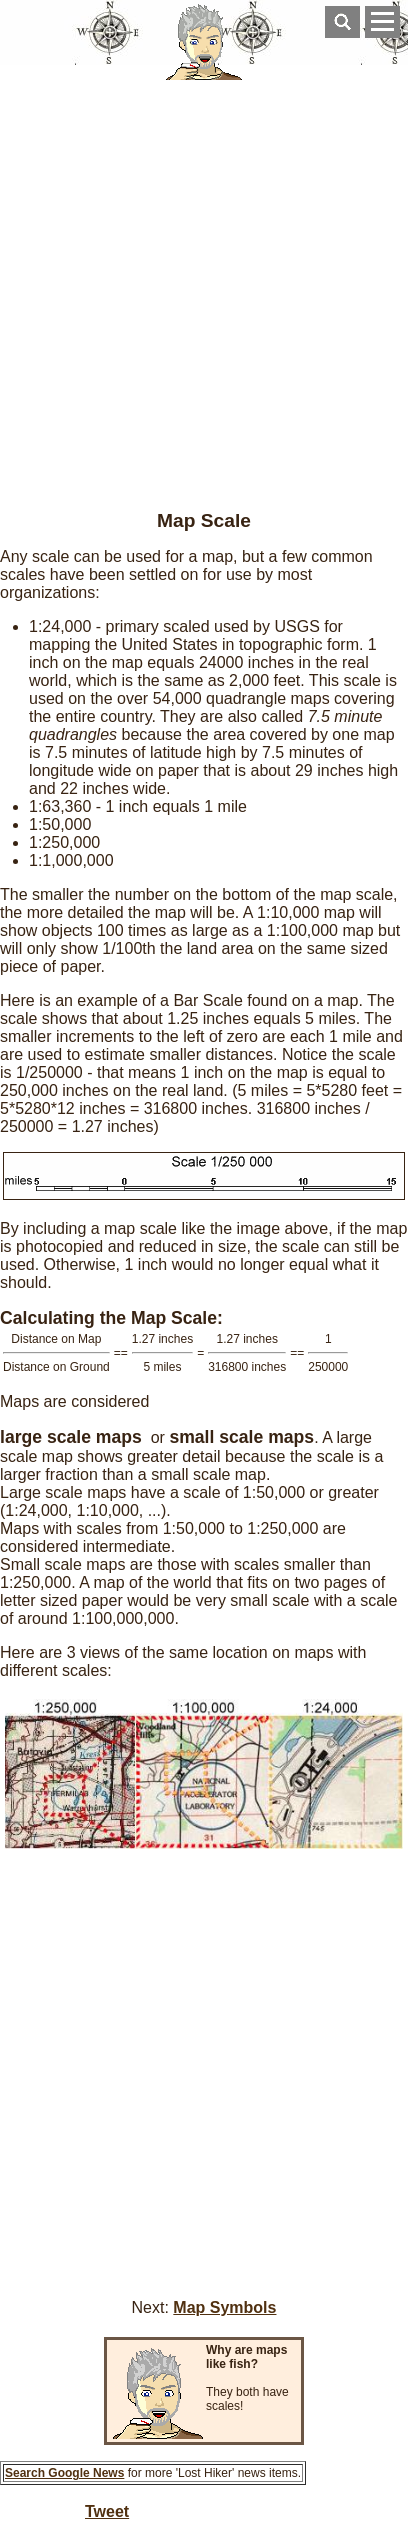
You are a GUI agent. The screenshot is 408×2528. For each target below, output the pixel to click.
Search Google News (64, 2473)
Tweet (107, 2511)
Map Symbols (224, 2307)
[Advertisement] (204, 288)
